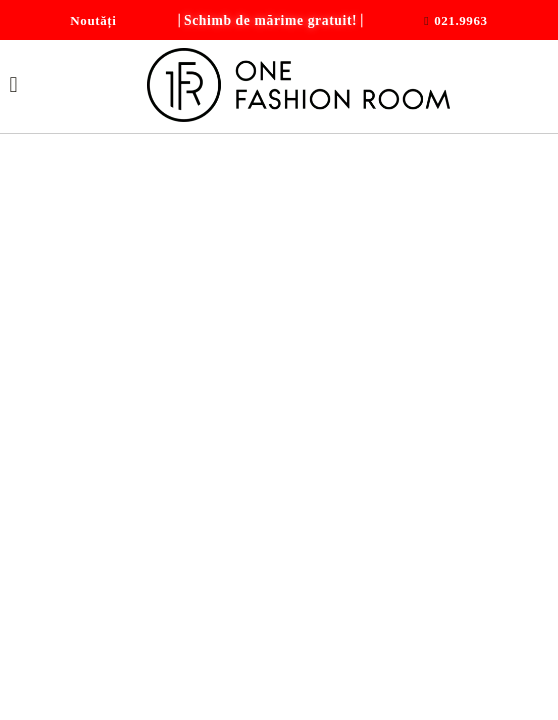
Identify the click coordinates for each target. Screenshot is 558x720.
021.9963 (460, 20)
